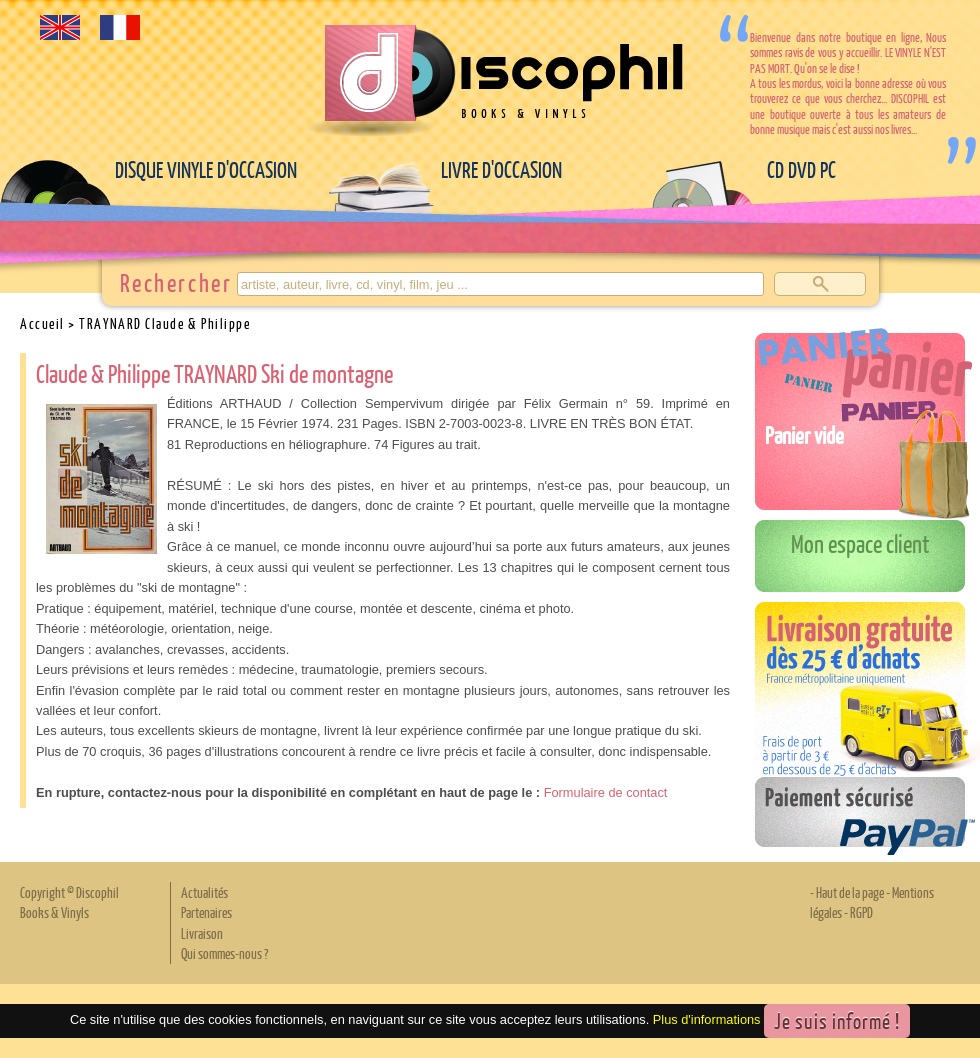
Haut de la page (850, 892)
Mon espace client (860, 543)
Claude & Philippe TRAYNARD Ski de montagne (214, 373)
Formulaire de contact (606, 792)
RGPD (861, 912)
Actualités (204, 892)
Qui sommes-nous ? (224, 953)
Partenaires (206, 912)
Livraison (202, 933)
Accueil (42, 323)
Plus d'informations (707, 1019)
